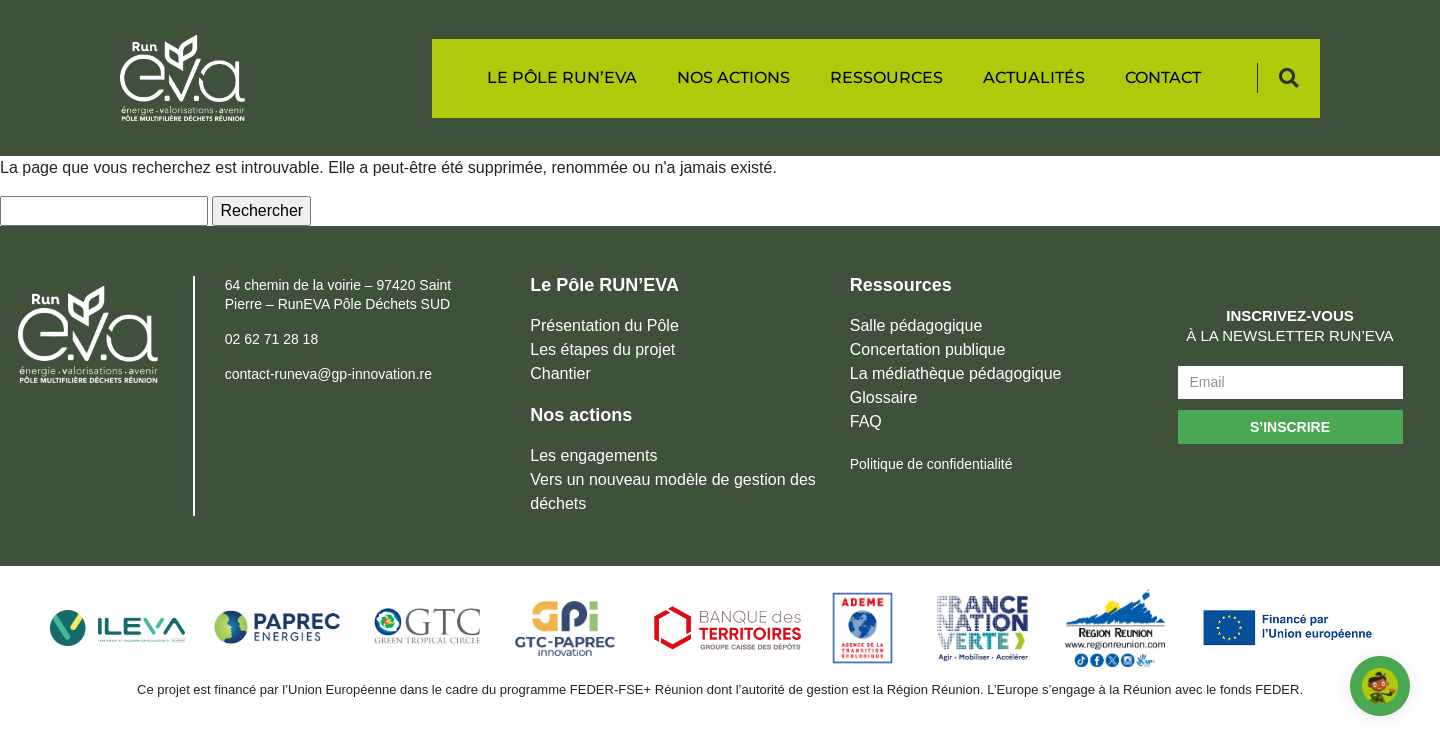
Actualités (1034, 77)
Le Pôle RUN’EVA (562, 77)
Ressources (886, 77)
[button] (1288, 78)
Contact (1163, 77)
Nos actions (733, 77)
